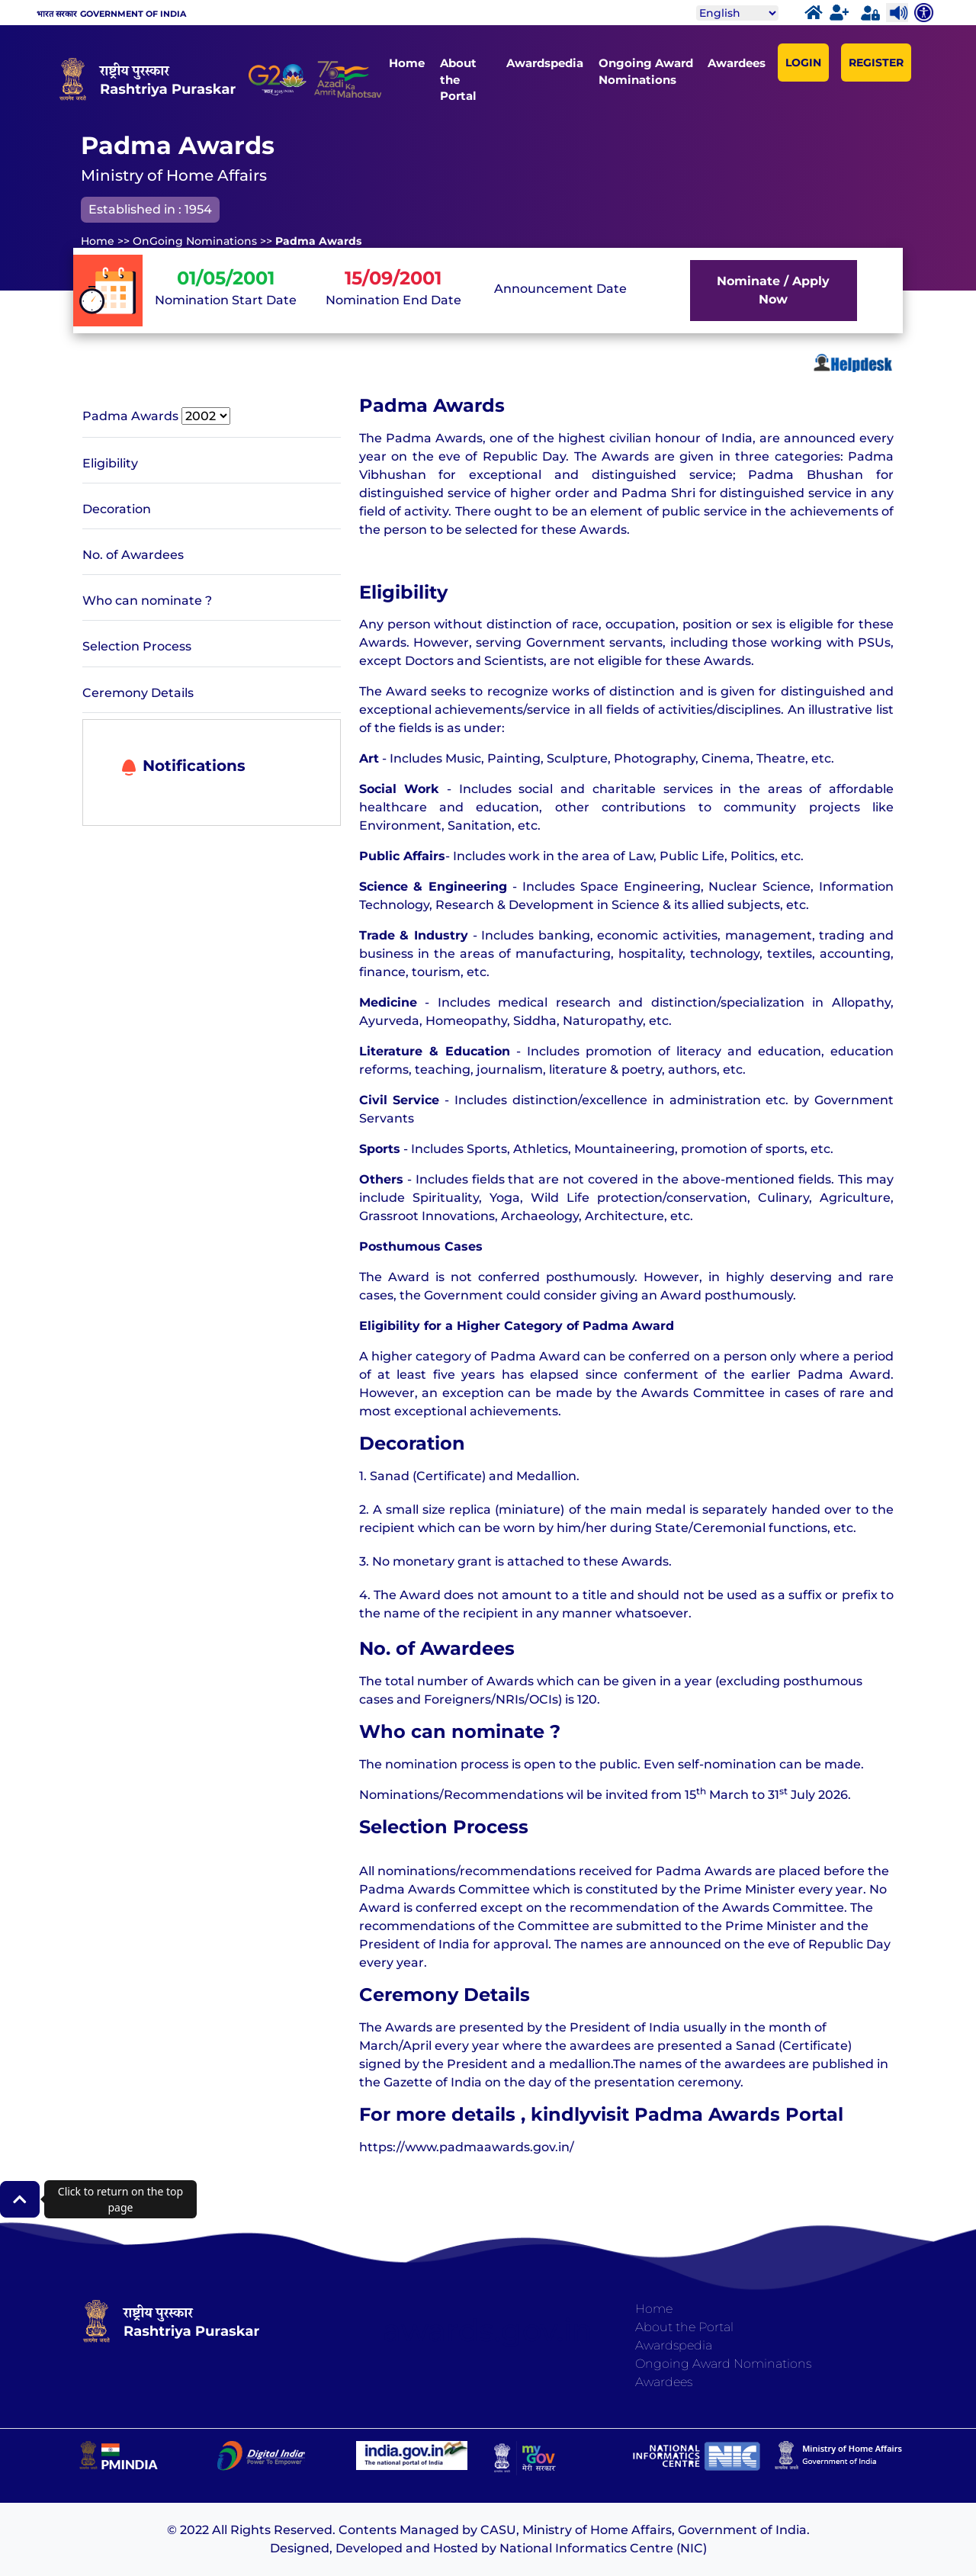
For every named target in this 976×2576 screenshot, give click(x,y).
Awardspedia (544, 63)
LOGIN (803, 62)
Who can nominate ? (147, 600)
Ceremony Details (138, 693)
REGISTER (876, 62)
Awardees (737, 63)
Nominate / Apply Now (773, 290)
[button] (20, 2199)
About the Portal (458, 79)
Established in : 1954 (150, 209)
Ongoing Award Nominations (646, 71)
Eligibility (110, 463)
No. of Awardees (133, 555)
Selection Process (136, 646)
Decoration (116, 509)
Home (407, 63)
